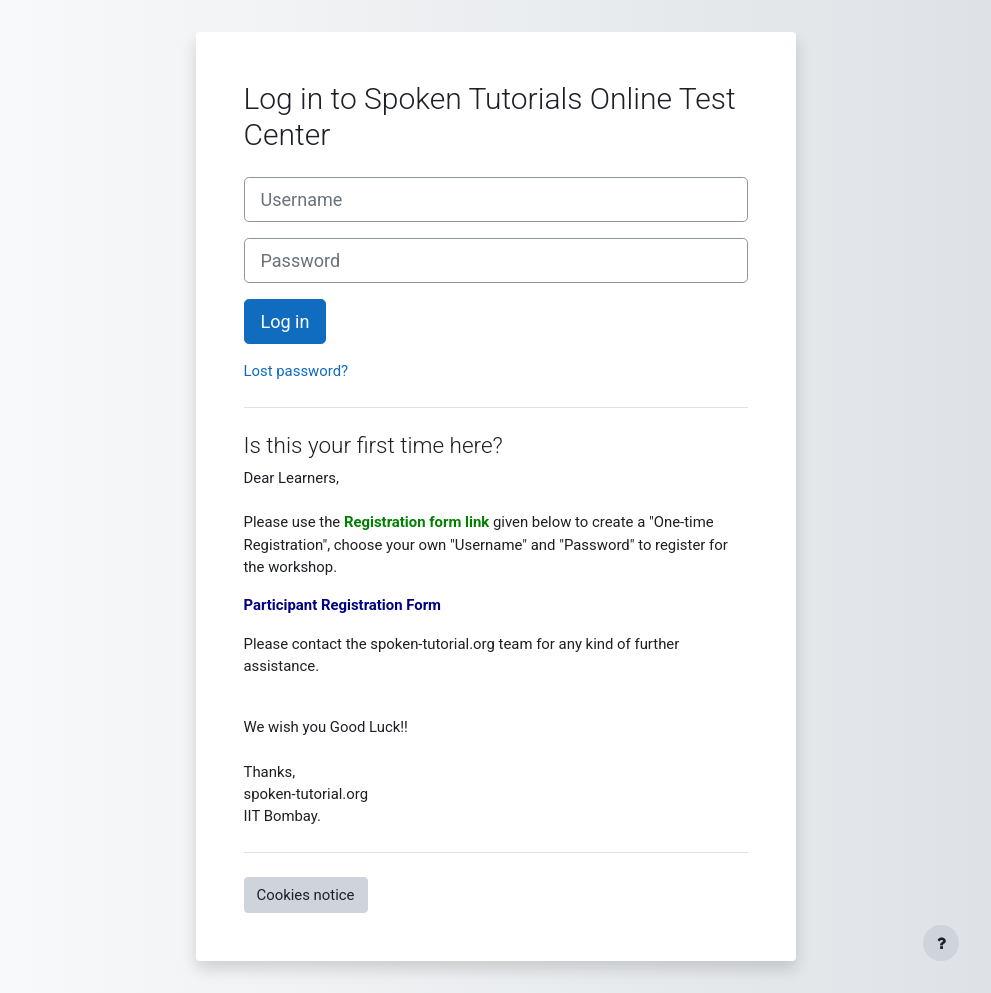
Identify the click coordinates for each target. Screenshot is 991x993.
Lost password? (296, 371)
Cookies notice (306, 895)
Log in (285, 321)
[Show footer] (941, 943)
